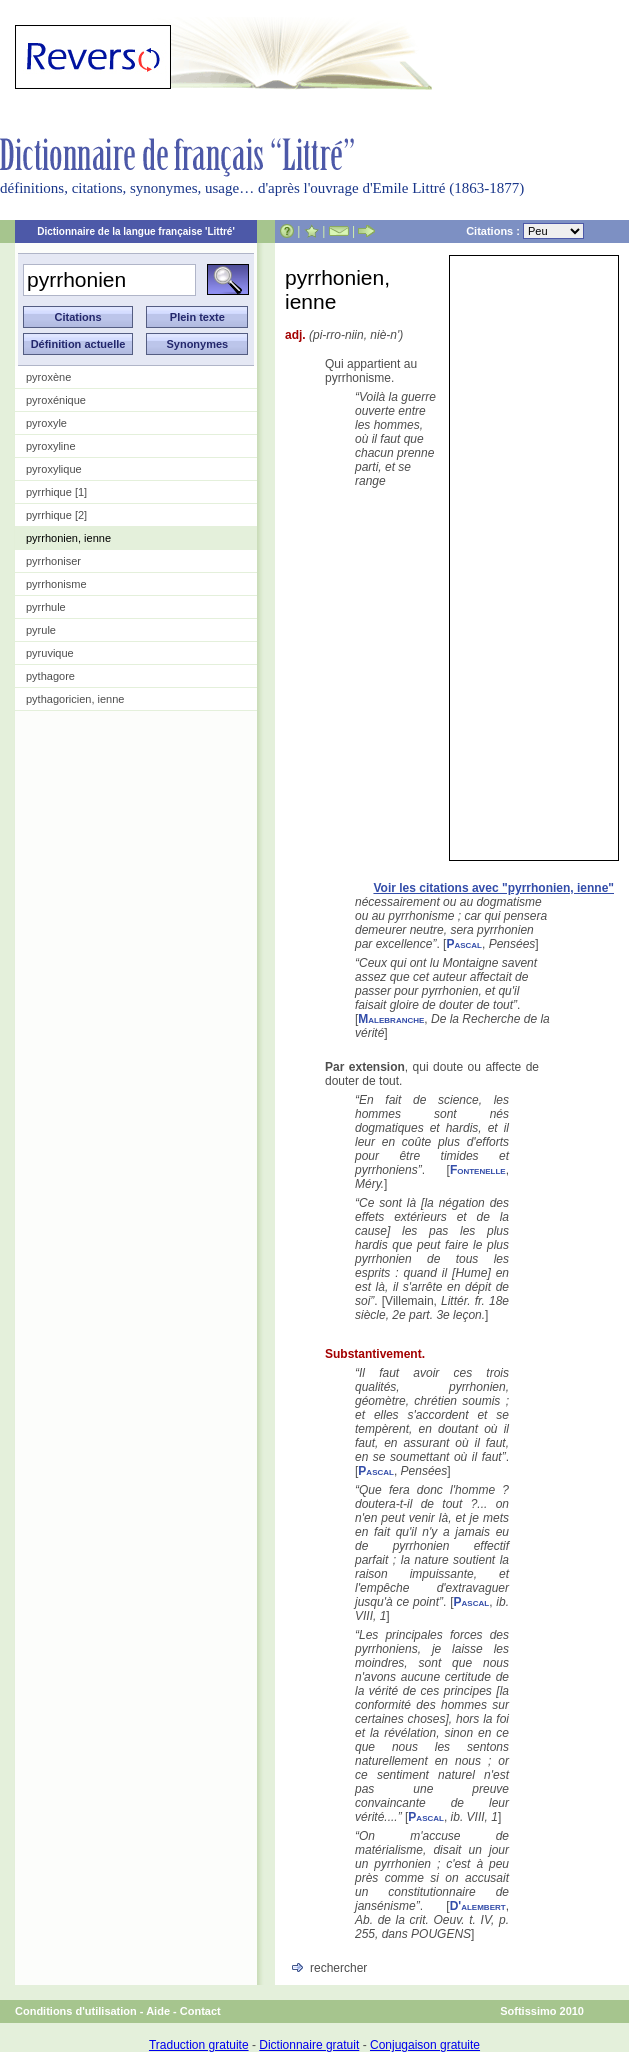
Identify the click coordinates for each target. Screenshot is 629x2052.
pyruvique (50, 653)
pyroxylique (54, 469)
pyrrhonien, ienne (68, 538)
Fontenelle (478, 1170)
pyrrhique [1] (56, 492)
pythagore (50, 676)
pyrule (41, 630)
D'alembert (478, 1906)
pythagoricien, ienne (75, 699)
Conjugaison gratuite (425, 2045)
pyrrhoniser (53, 561)
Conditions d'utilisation (76, 2011)
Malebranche (391, 1019)
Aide (158, 2011)
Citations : (525, 231)
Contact (200, 2011)
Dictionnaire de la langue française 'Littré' (136, 231)
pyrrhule (46, 607)
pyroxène (48, 377)
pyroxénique (56, 400)
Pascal (464, 944)
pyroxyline (51, 446)
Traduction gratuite (199, 2045)
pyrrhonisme (56, 584)
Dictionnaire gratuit (309, 2045)
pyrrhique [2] (56, 515)
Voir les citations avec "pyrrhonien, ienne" (493, 888)
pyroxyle (46, 423)
